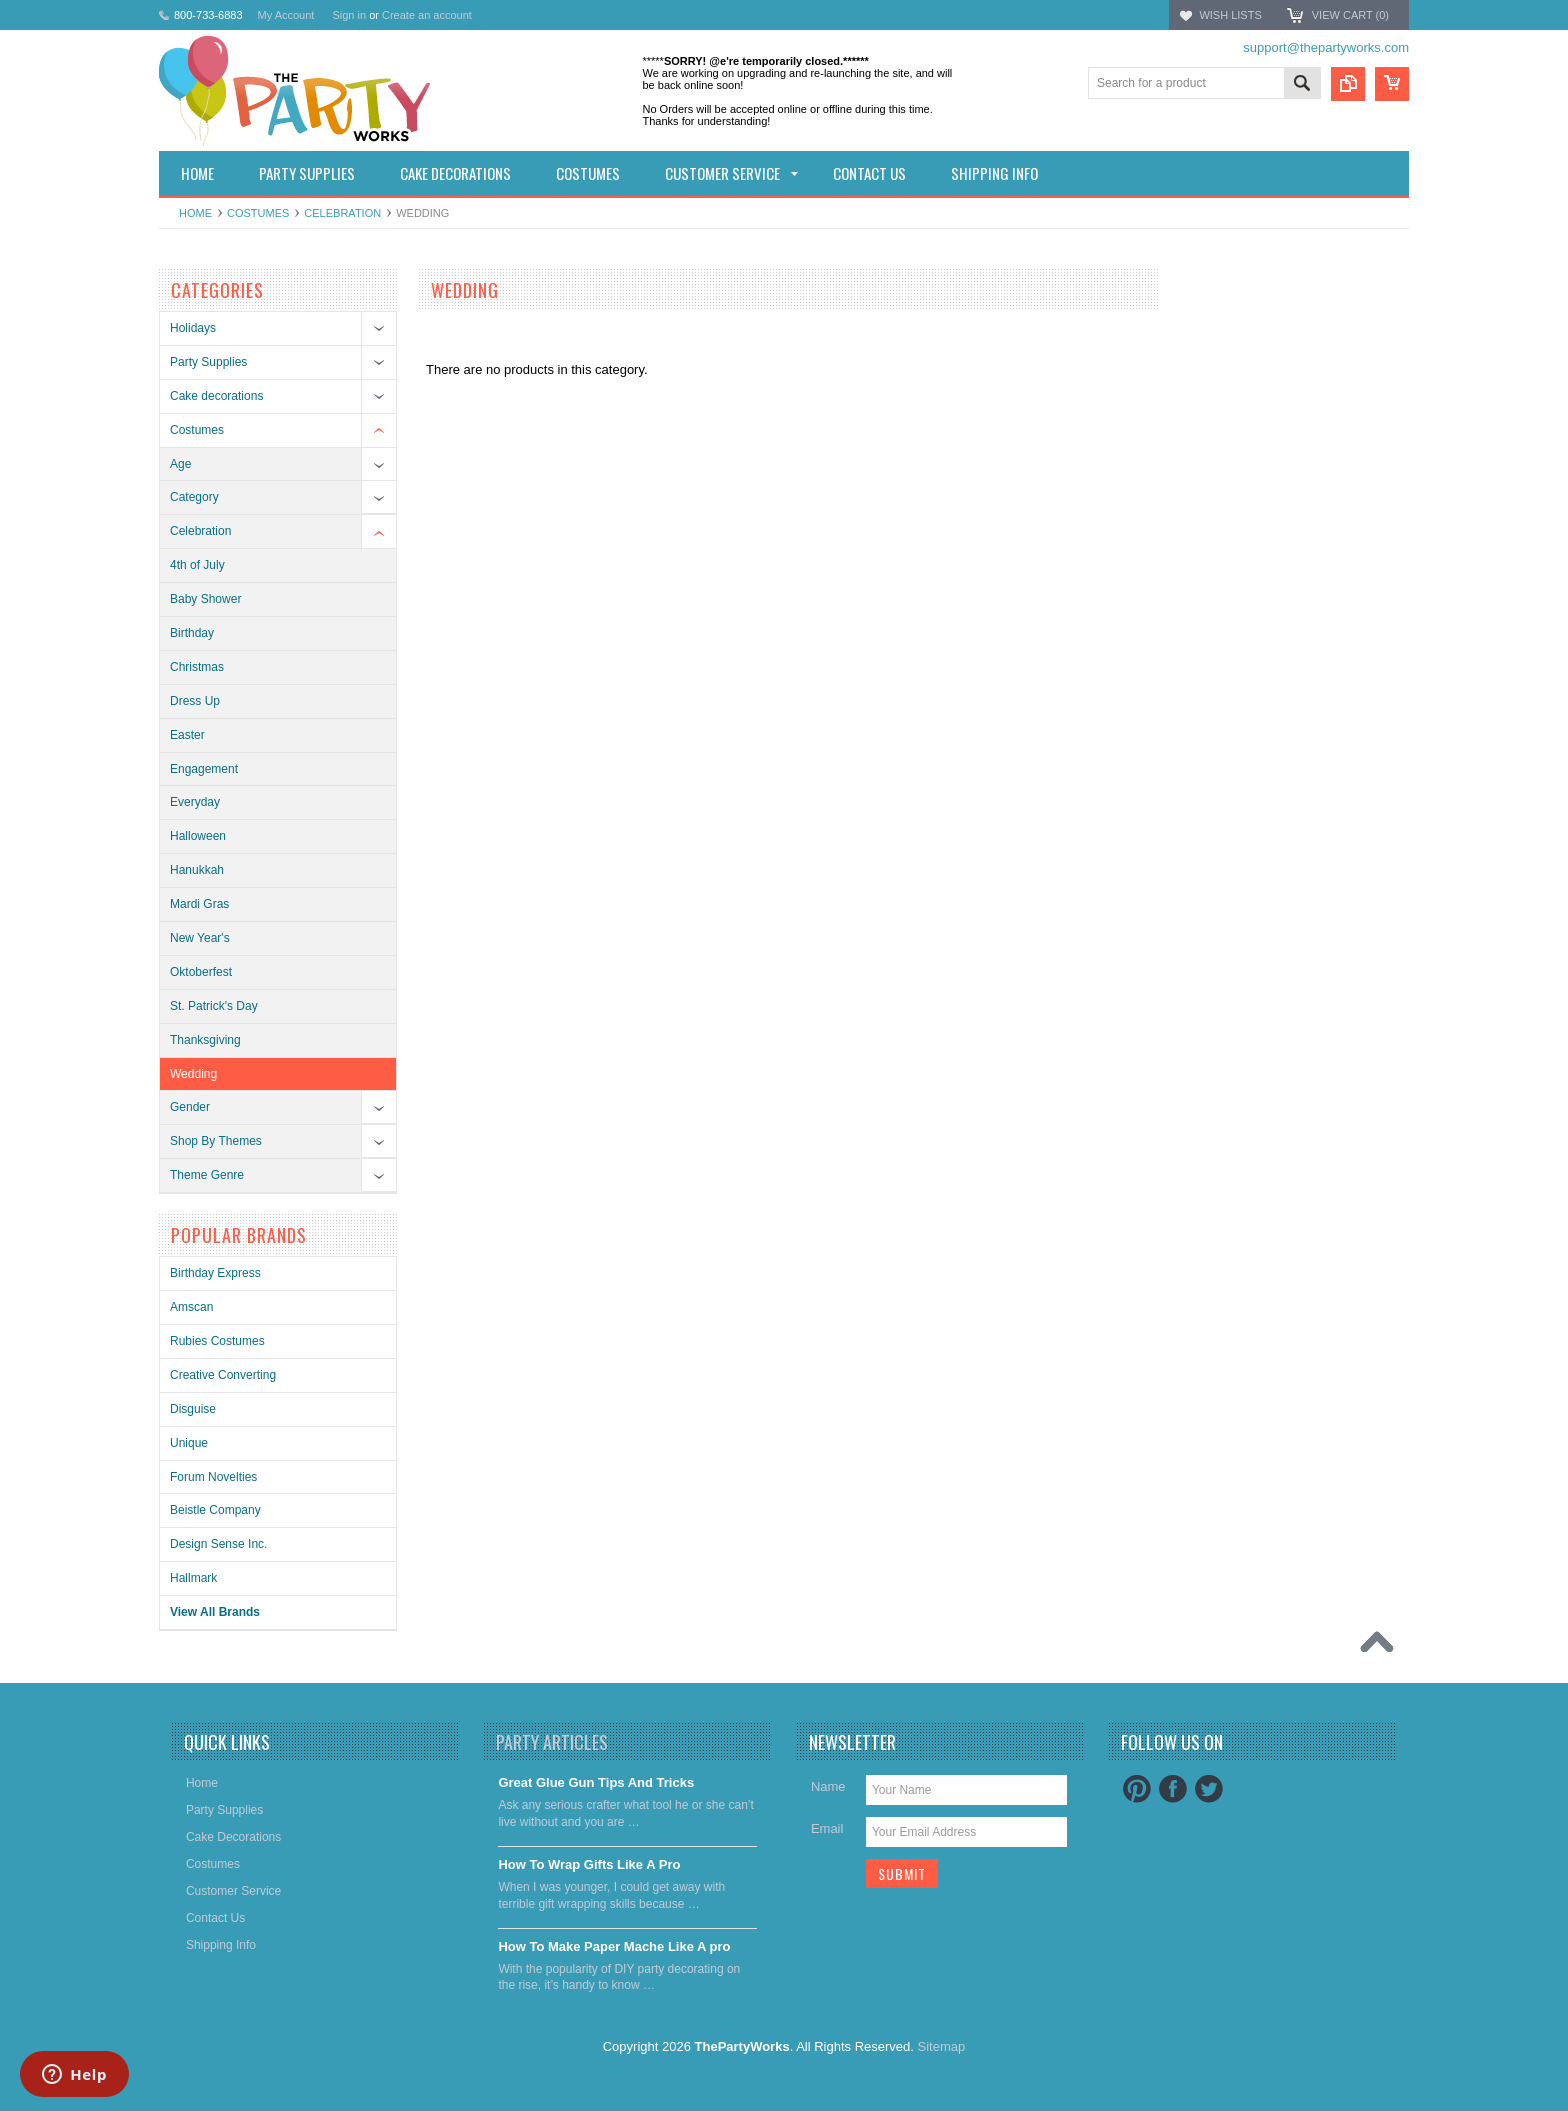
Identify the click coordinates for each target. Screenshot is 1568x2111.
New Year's (200, 938)
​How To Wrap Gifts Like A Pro (589, 1864)
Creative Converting (223, 1375)
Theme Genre (207, 1175)
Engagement (204, 769)
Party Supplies (208, 362)
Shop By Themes (216, 1141)
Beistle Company (215, 1510)
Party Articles (552, 1742)
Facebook (1173, 1789)
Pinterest (1137, 1789)
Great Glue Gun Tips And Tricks (596, 1782)
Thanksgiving (205, 1040)
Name (828, 1786)
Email (827, 1828)
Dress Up (195, 701)
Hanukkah (197, 870)
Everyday (195, 802)
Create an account (427, 15)
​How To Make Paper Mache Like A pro (614, 1946)
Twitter (1209, 1789)
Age (180, 464)
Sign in (349, 15)
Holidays (193, 328)
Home (195, 213)
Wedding (193, 1074)
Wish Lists (1230, 15)
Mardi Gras (199, 904)
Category (194, 497)
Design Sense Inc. (218, 1544)
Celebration (342, 213)
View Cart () (1350, 15)
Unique (189, 1443)
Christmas (197, 667)
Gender (190, 1107)
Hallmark (193, 1578)
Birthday (192, 633)
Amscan (191, 1307)
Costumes (258, 213)
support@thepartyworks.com (1326, 47)
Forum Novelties (213, 1477)
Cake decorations (216, 396)
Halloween (198, 836)
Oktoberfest (201, 972)
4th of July (197, 565)
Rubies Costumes (217, 1341)
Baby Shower (205, 599)
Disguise (193, 1409)
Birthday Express (215, 1273)
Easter (187, 735)
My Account (286, 15)
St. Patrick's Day (214, 1006)
